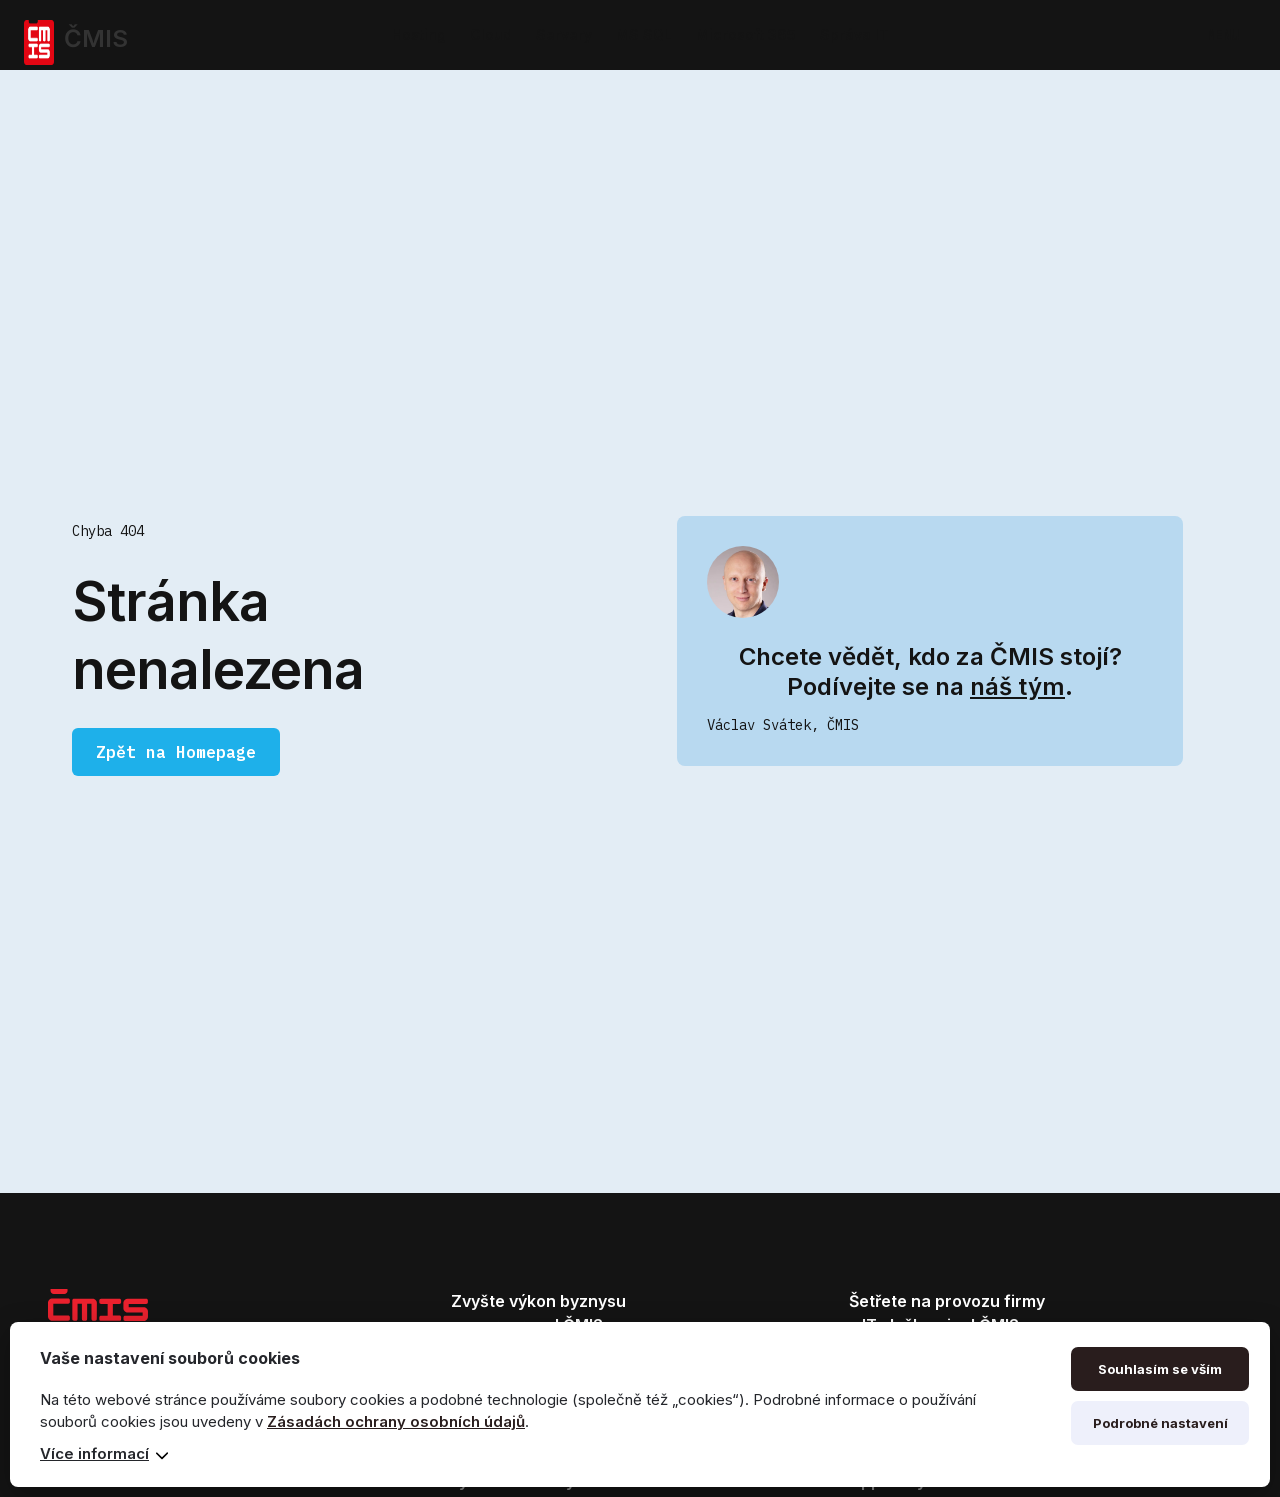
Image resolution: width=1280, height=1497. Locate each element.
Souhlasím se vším (1160, 1369)
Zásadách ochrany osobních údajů (396, 1421)
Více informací (94, 1453)
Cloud (491, 34)
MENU (1223, 35)
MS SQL (644, 34)
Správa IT (854, 34)
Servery (564, 34)
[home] (144, 35)
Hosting (419, 34)
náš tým (1017, 686)
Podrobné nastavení (1160, 1423)
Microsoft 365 (746, 34)
